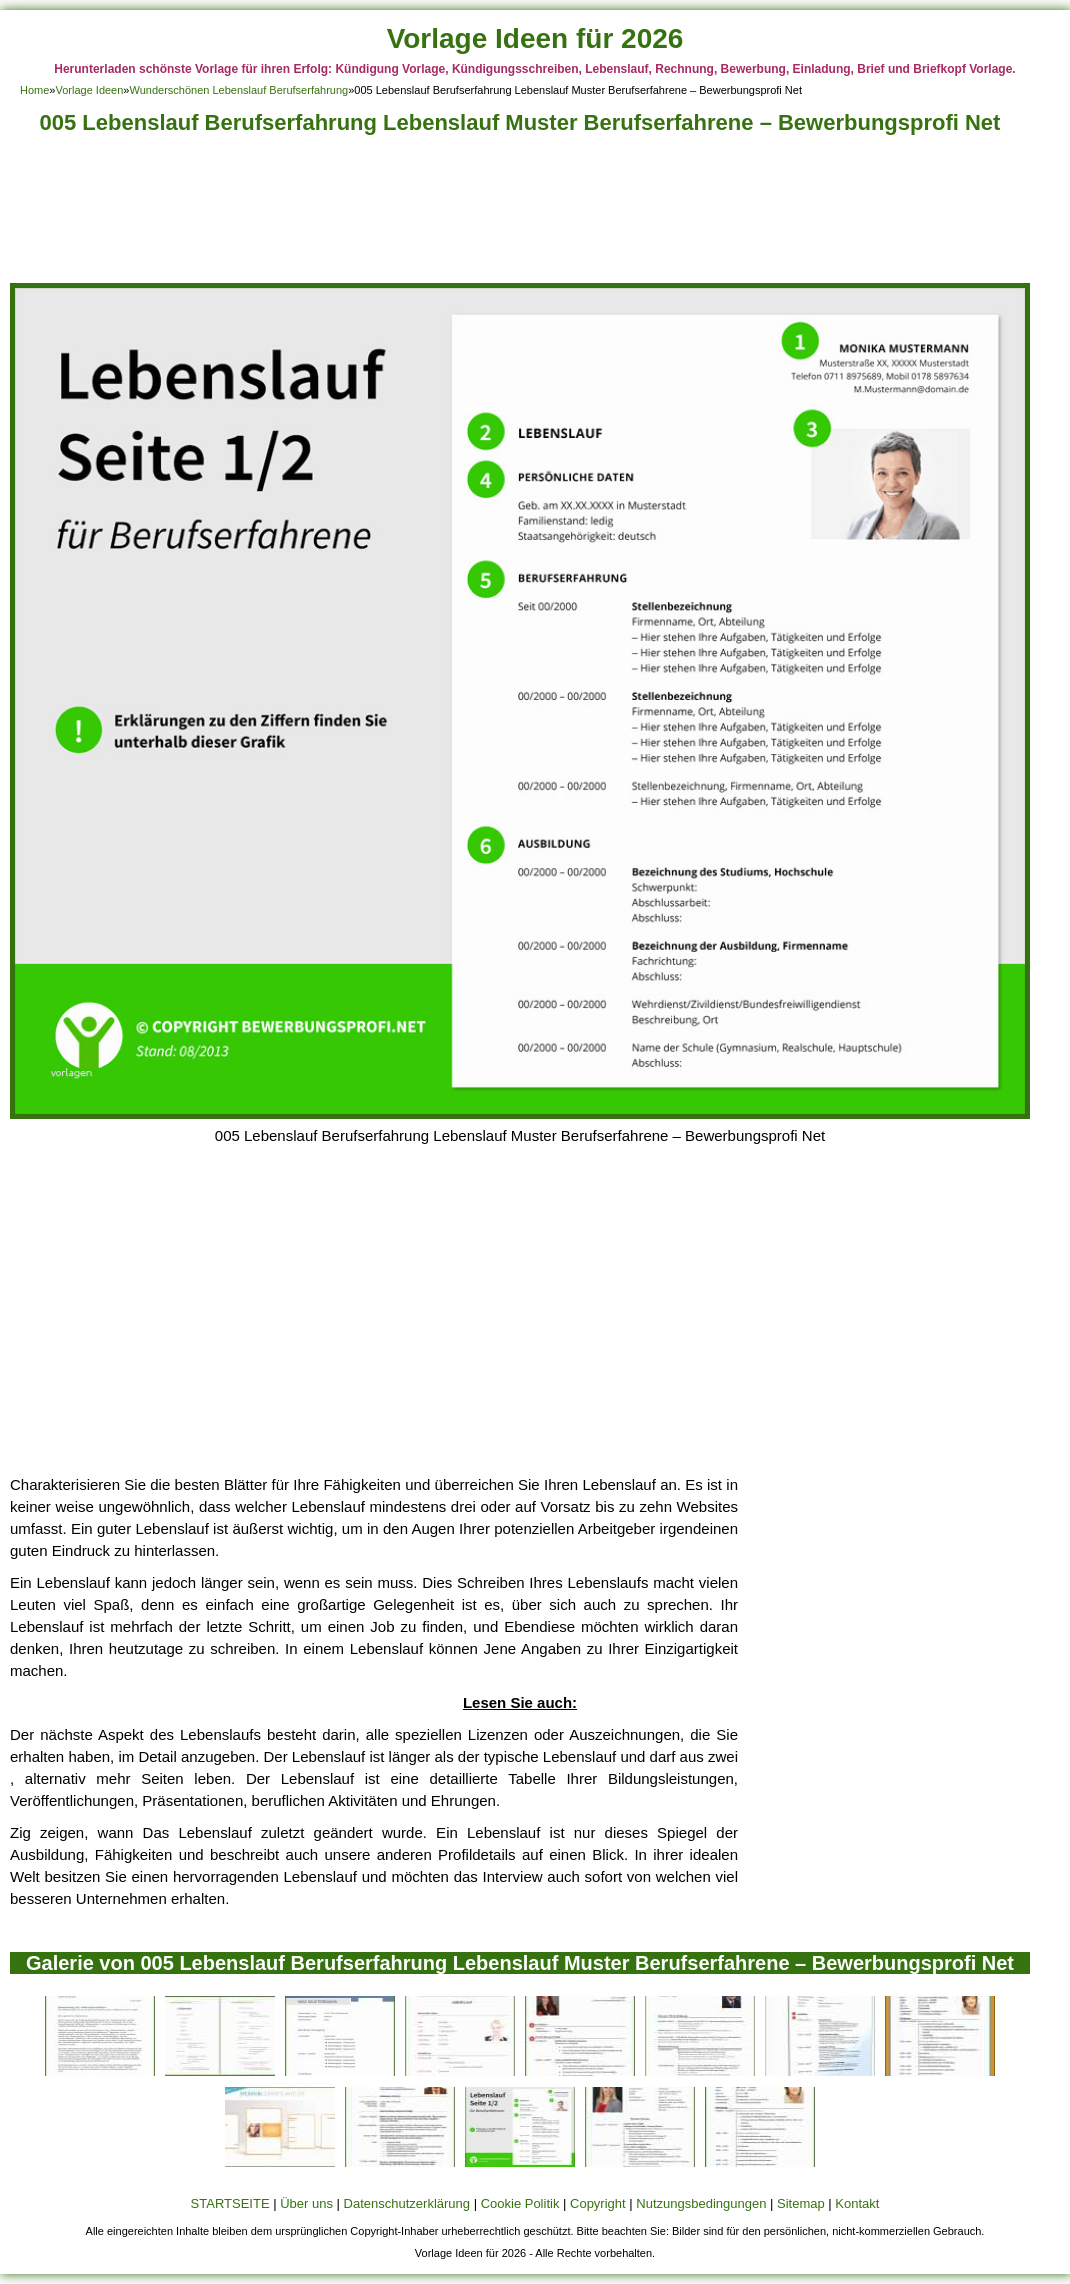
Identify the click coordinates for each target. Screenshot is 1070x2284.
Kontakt (857, 2203)
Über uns (306, 2203)
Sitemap (801, 2203)
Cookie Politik (520, 2203)
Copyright (598, 2203)
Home (34, 90)
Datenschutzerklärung (407, 2203)
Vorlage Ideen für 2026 (535, 38)
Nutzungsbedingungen (701, 2203)
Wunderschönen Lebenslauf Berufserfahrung (238, 90)
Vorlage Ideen (89, 90)
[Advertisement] (520, 214)
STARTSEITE (230, 2203)
